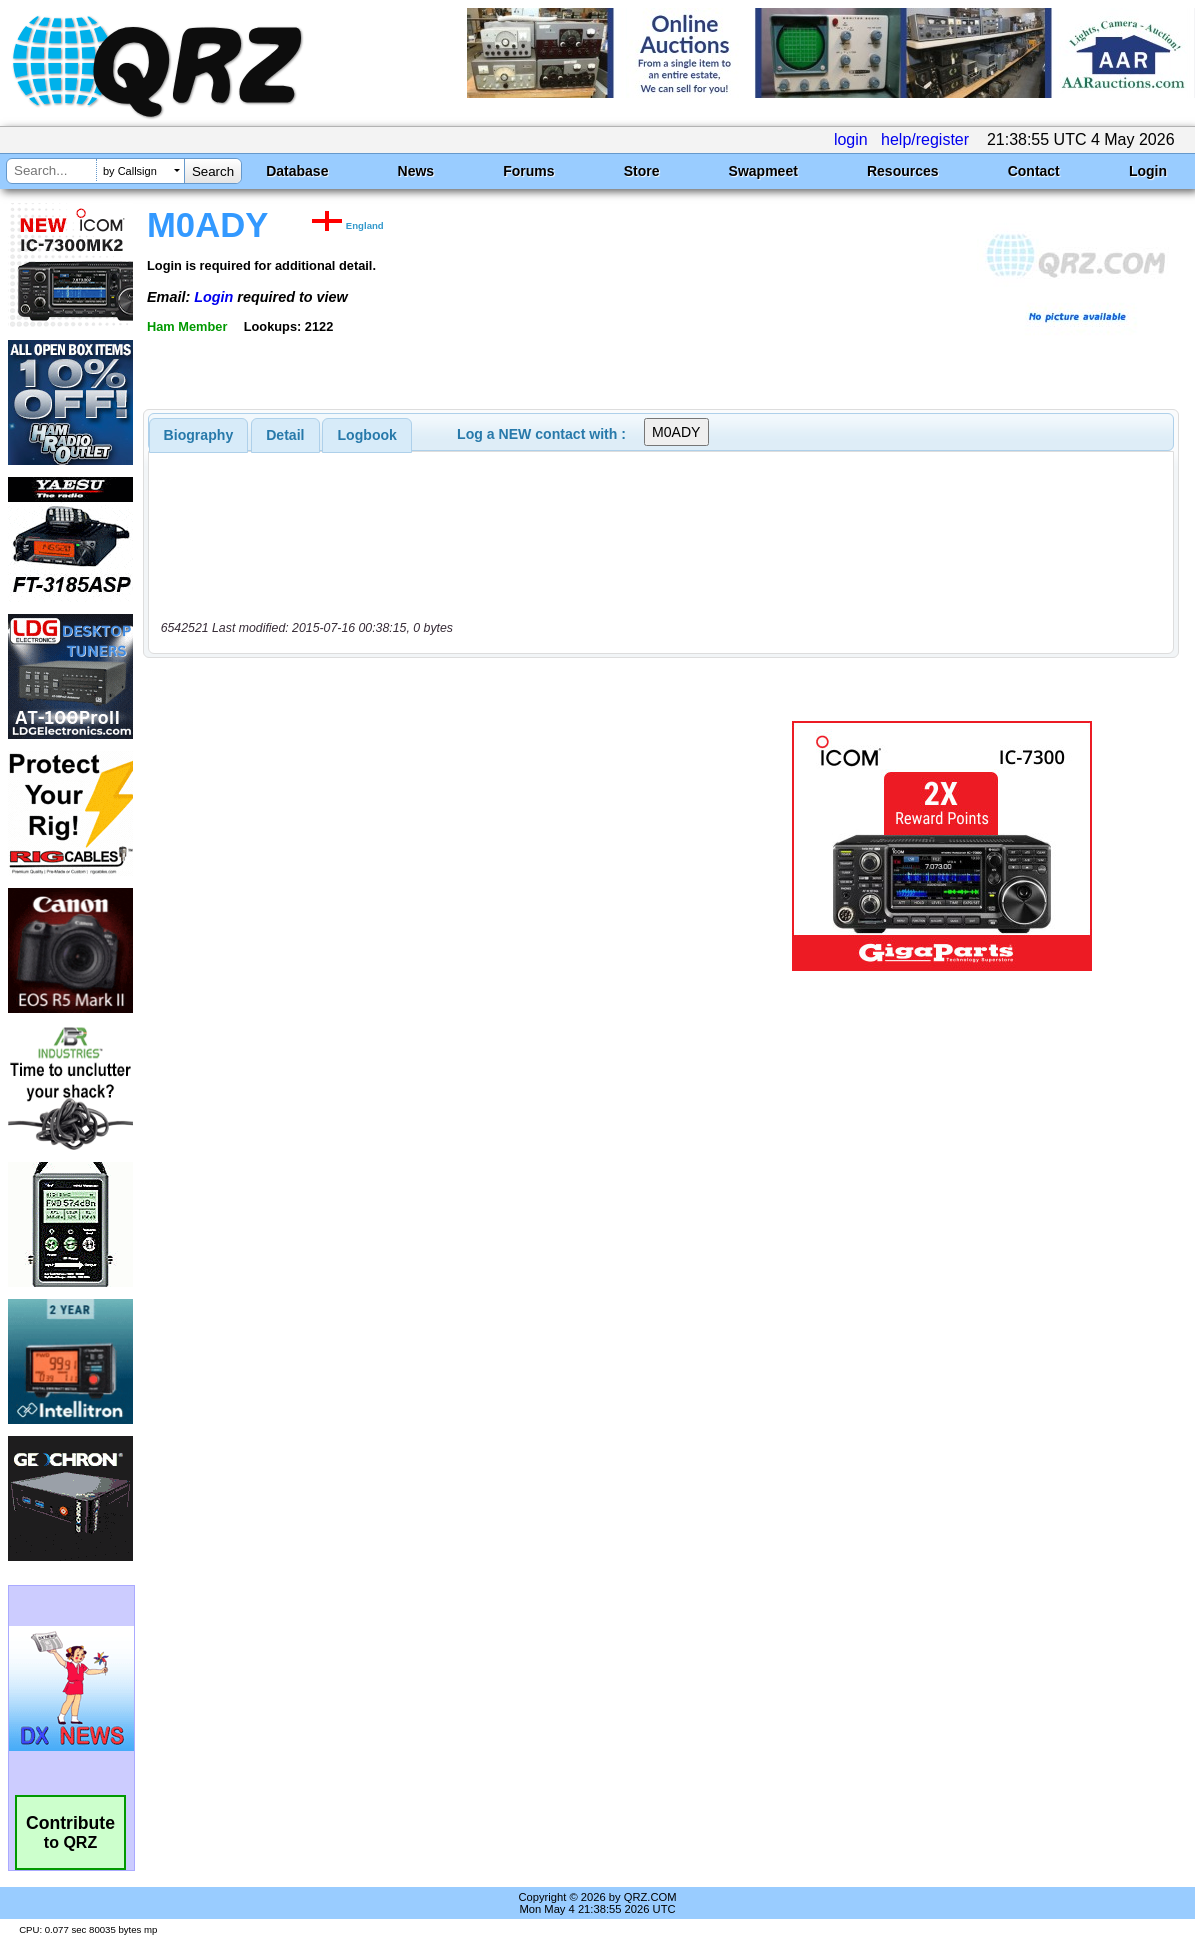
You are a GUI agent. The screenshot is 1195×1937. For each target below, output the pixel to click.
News (416, 171)
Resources (903, 171)
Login (1148, 171)
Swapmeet (763, 171)
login (851, 139)
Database (297, 171)
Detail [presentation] (285, 435)
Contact (1034, 171)
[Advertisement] (440, 846)
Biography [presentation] (199, 435)
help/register (925, 139)
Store (642, 171)
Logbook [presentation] (367, 435)
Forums (528, 171)
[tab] (199, 435)
